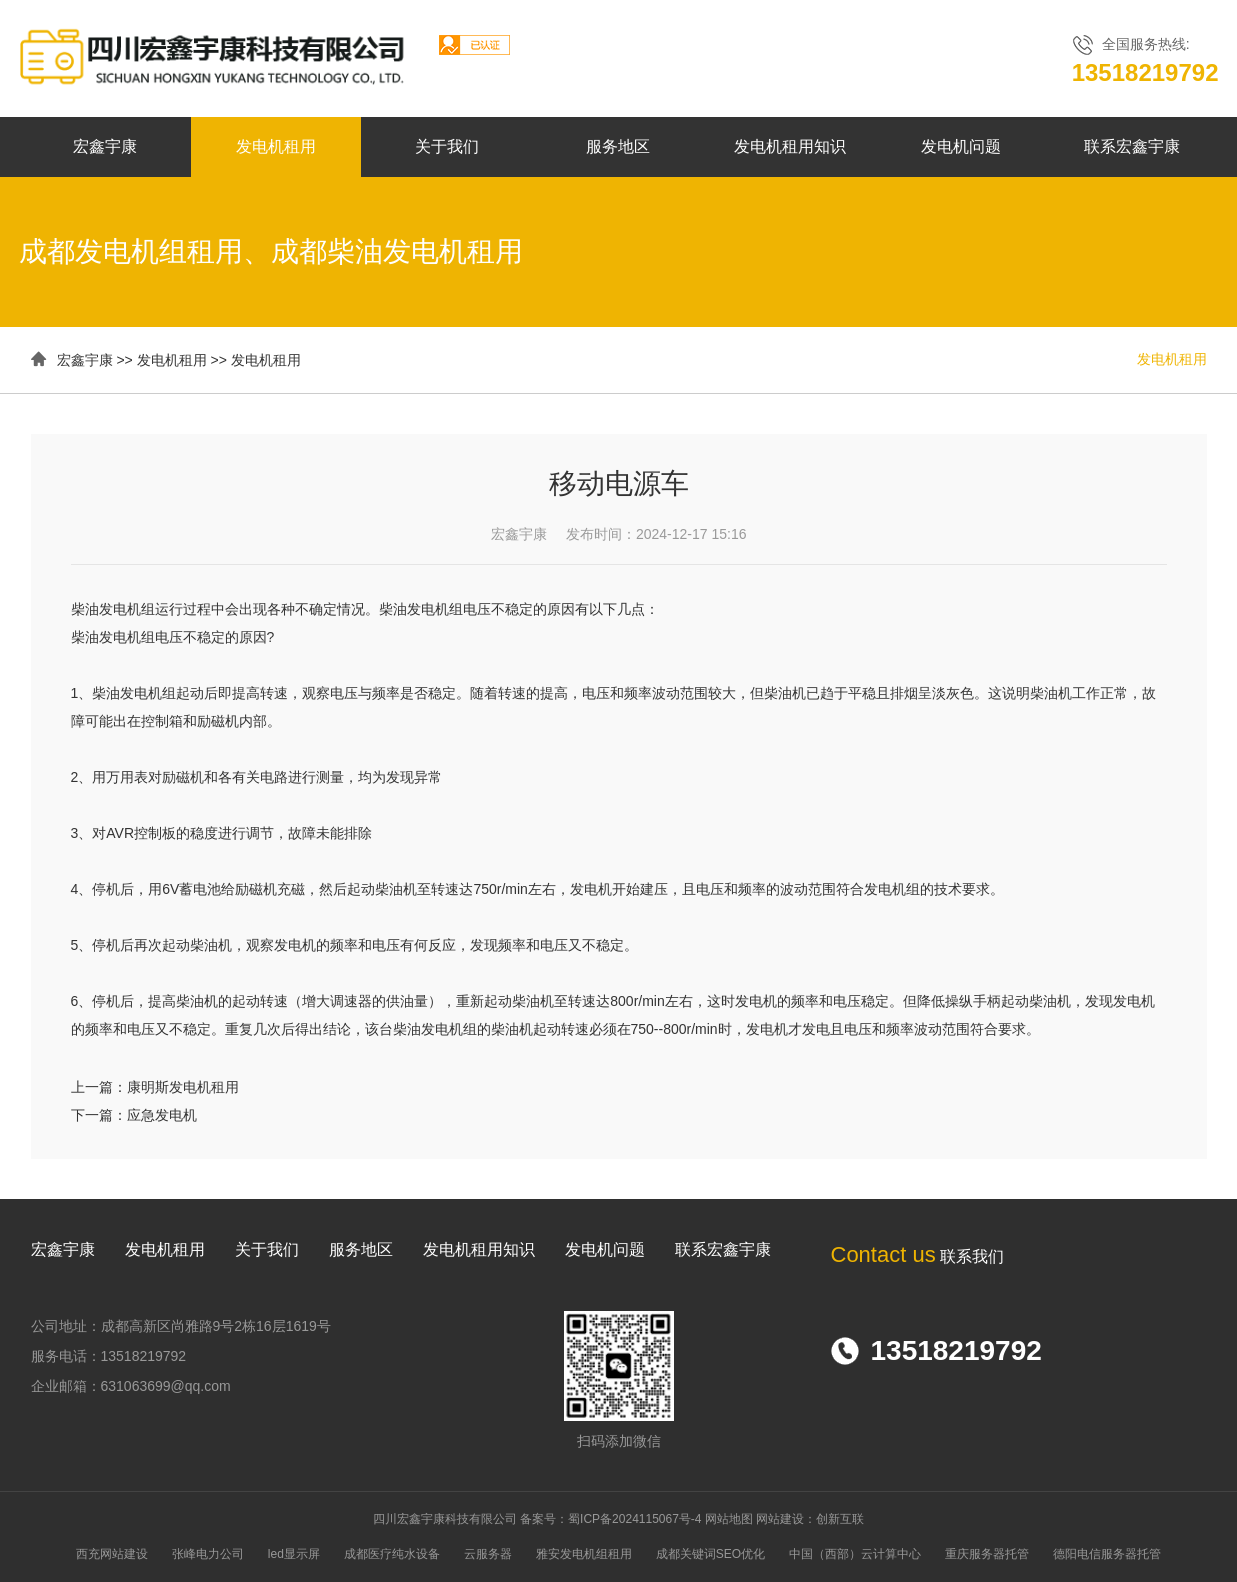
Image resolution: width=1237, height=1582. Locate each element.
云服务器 (488, 1554)
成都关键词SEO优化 (710, 1554)
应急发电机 (162, 1115)
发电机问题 (961, 146)
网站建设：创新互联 (810, 1519)
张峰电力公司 (208, 1554)
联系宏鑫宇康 (1132, 146)
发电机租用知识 (790, 146)
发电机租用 (276, 146)
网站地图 (729, 1519)
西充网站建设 (112, 1554)
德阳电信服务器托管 (1107, 1554)
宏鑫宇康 (105, 146)
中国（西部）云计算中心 (855, 1554)
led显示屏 (294, 1554)
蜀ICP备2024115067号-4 (634, 1519)
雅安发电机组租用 (584, 1554)
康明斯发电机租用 (183, 1087)
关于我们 (447, 146)
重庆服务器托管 (987, 1554)
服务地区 (618, 146)
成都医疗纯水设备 (392, 1554)
